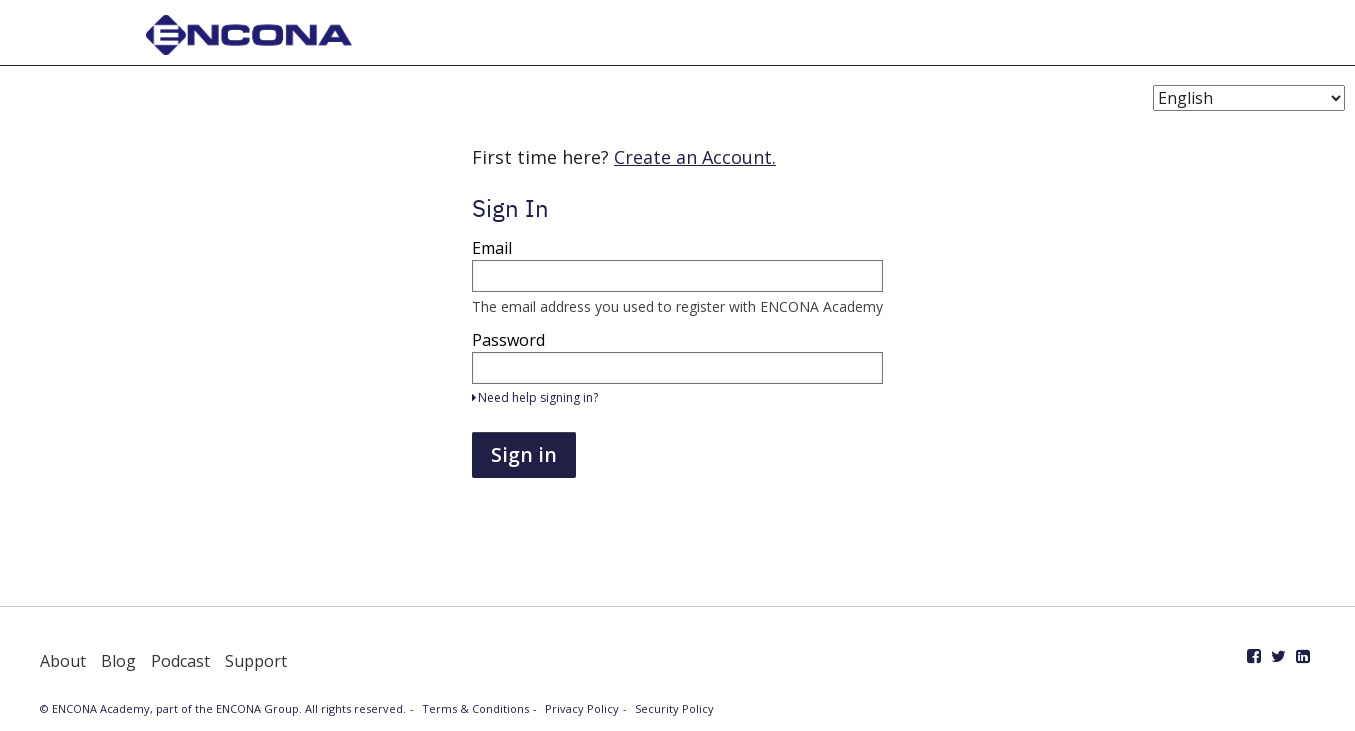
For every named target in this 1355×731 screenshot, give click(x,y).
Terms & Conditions (475, 708)
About (63, 661)
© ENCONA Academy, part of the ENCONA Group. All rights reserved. (223, 708)
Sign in (524, 454)
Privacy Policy (582, 708)
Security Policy (674, 708)
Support (256, 661)
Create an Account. (695, 157)
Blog (118, 661)
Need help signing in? (535, 397)
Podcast (180, 661)
